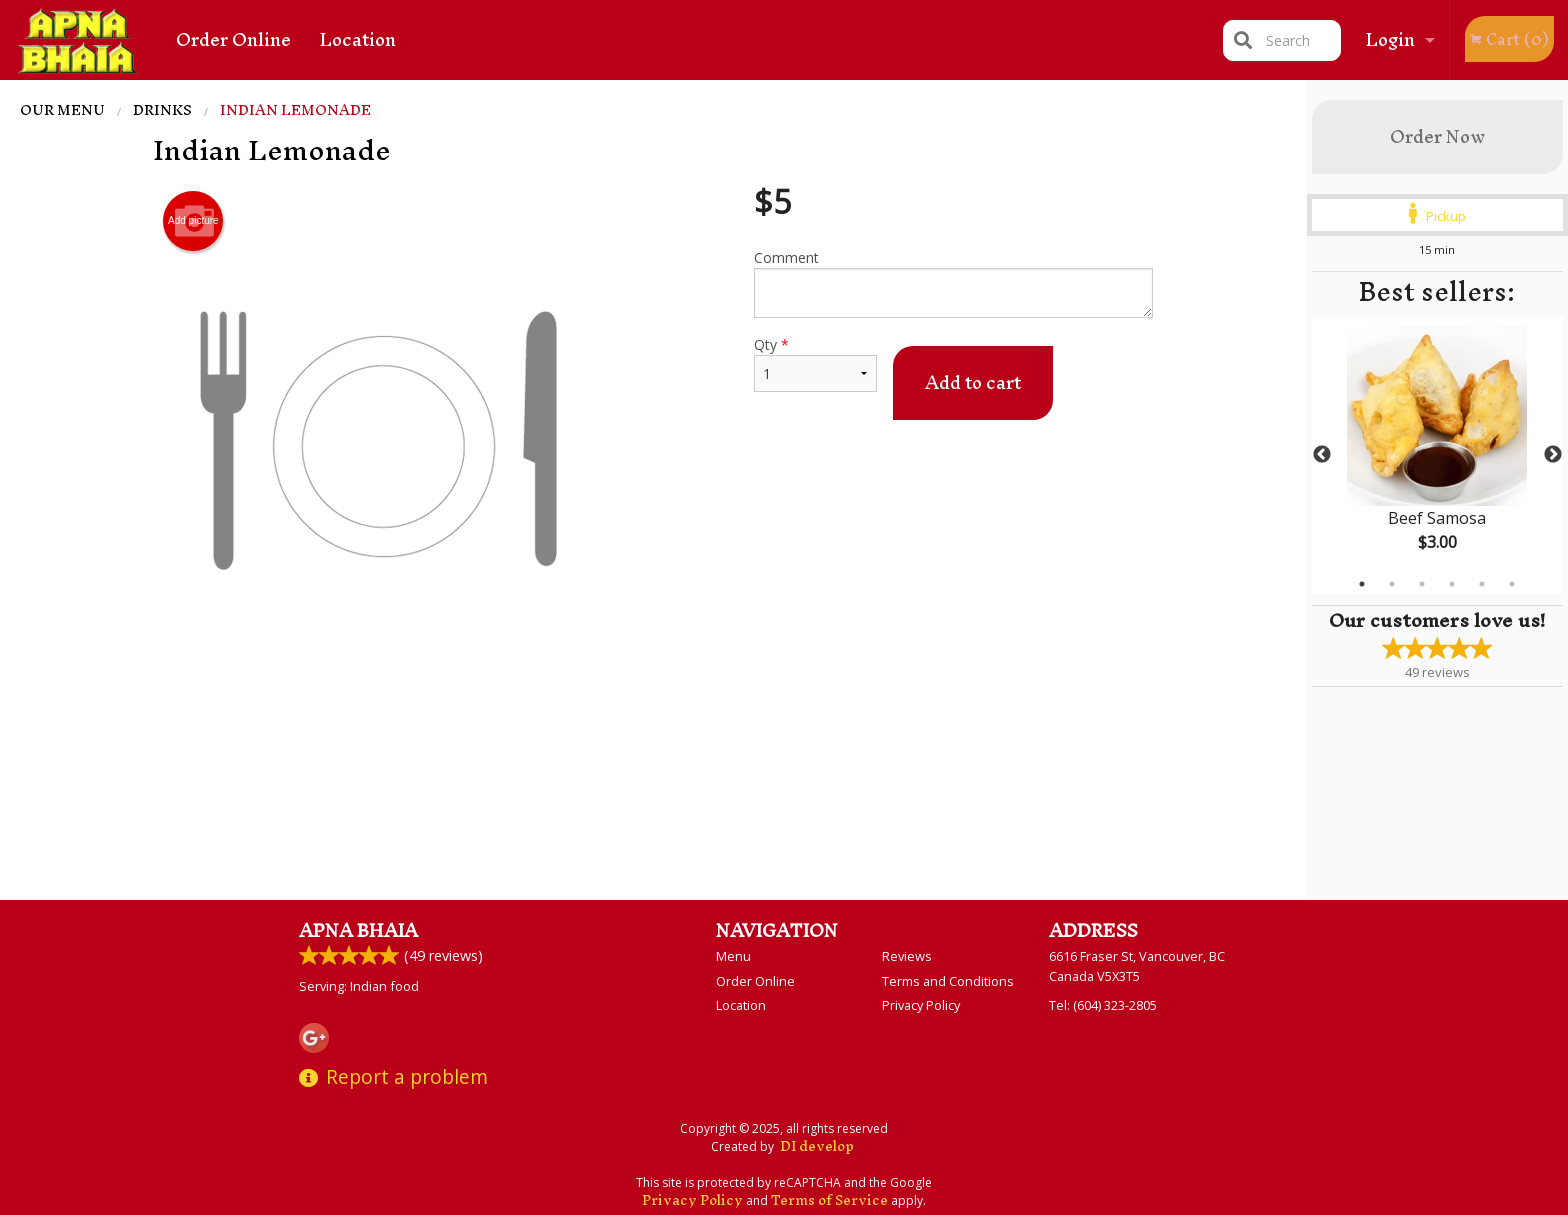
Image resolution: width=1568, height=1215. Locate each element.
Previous (1322, 455)
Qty (815, 363)
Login (1390, 39)
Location (358, 39)
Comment (953, 283)
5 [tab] (1482, 584)
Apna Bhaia (358, 930)
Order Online (233, 39)
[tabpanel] (1437, 455)
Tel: (1103, 1005)
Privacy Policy (921, 1005)
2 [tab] (1392, 584)
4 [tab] (1452, 584)
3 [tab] (1422, 584)
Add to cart (973, 382)
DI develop (817, 1146)
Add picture (193, 221)
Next (1553, 455)
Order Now (1437, 136)
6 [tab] (1512, 584)
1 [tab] (1362, 584)
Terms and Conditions (948, 981)
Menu (733, 956)
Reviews (907, 956)
